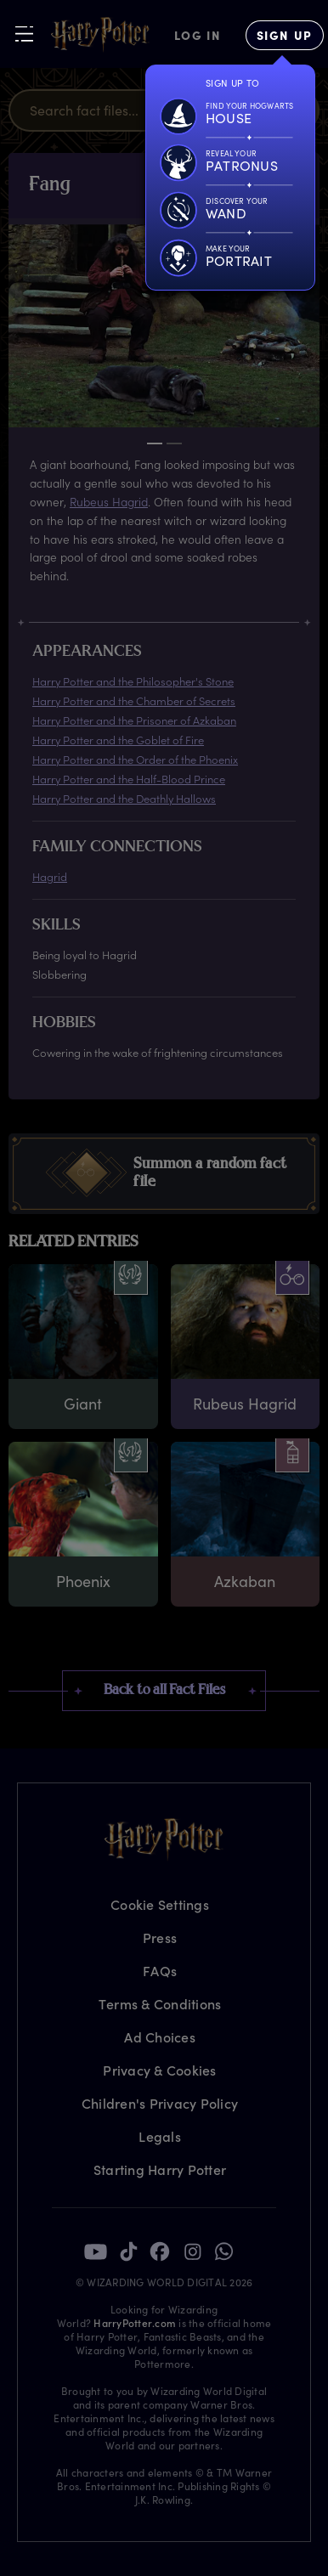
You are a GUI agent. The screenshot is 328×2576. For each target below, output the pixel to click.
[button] (164, 1173)
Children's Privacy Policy (160, 2103)
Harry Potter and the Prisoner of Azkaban (134, 720)
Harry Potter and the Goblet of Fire (118, 739)
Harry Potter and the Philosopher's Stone (133, 681)
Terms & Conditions (160, 2004)
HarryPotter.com (134, 2323)
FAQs (160, 1971)
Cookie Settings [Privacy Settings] (159, 1904)
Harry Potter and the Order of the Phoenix (135, 759)
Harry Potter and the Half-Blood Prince (128, 778)
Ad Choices (159, 2037)
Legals (160, 2136)
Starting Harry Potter (159, 2169)
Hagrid (49, 876)
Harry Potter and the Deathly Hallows (124, 798)
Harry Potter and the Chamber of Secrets (133, 700)
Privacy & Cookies (159, 2070)
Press (160, 1937)
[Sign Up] (285, 35)
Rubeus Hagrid (109, 502)
